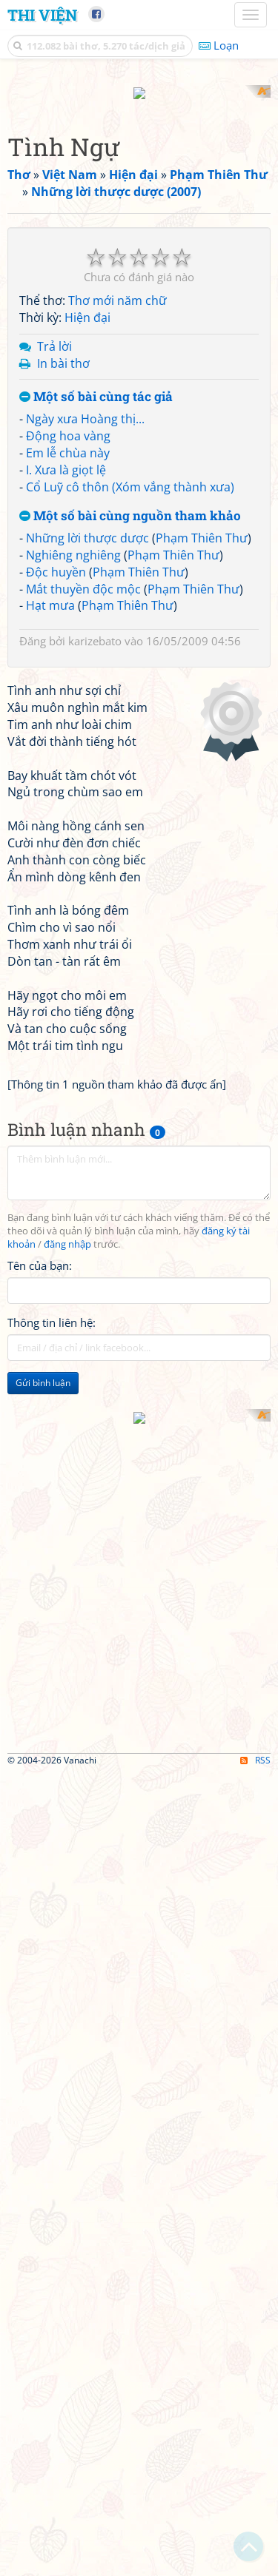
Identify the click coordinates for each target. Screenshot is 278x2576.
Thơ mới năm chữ (117, 564)
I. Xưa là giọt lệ (66, 733)
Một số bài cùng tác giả (96, 661)
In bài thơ (63, 627)
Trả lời (54, 610)
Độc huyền (56, 835)
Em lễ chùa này (68, 716)
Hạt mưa (50, 869)
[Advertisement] (139, 224)
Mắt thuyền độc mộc (83, 852)
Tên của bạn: (39, 1806)
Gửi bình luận (43, 1923)
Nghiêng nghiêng (73, 818)
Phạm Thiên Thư (202, 802)
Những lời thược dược (87, 802)
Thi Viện (42, 14)
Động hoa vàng (68, 699)
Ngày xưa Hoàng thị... (85, 683)
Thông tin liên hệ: (51, 1863)
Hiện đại (87, 581)
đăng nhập (67, 1785)
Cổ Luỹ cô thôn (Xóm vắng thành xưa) (130, 750)
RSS (255, 2563)
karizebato (95, 905)
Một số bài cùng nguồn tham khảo (130, 780)
